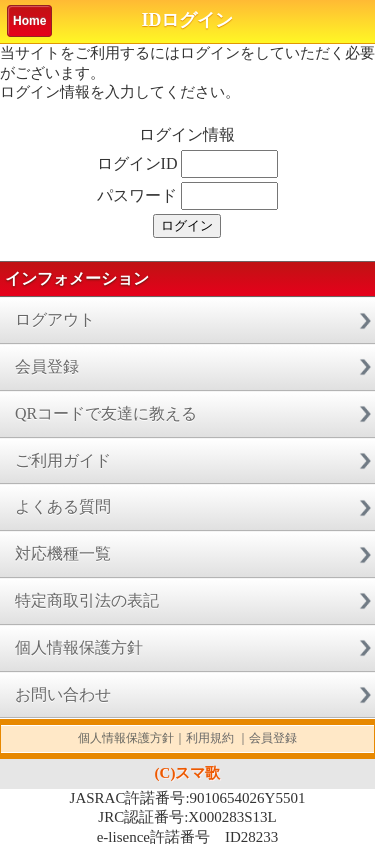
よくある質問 (63, 506)
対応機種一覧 (63, 553)
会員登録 (47, 366)
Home (29, 21)
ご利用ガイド (63, 460)
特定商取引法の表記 (87, 600)
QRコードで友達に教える (106, 413)
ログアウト (55, 319)
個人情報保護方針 (79, 647)
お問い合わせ (63, 694)
